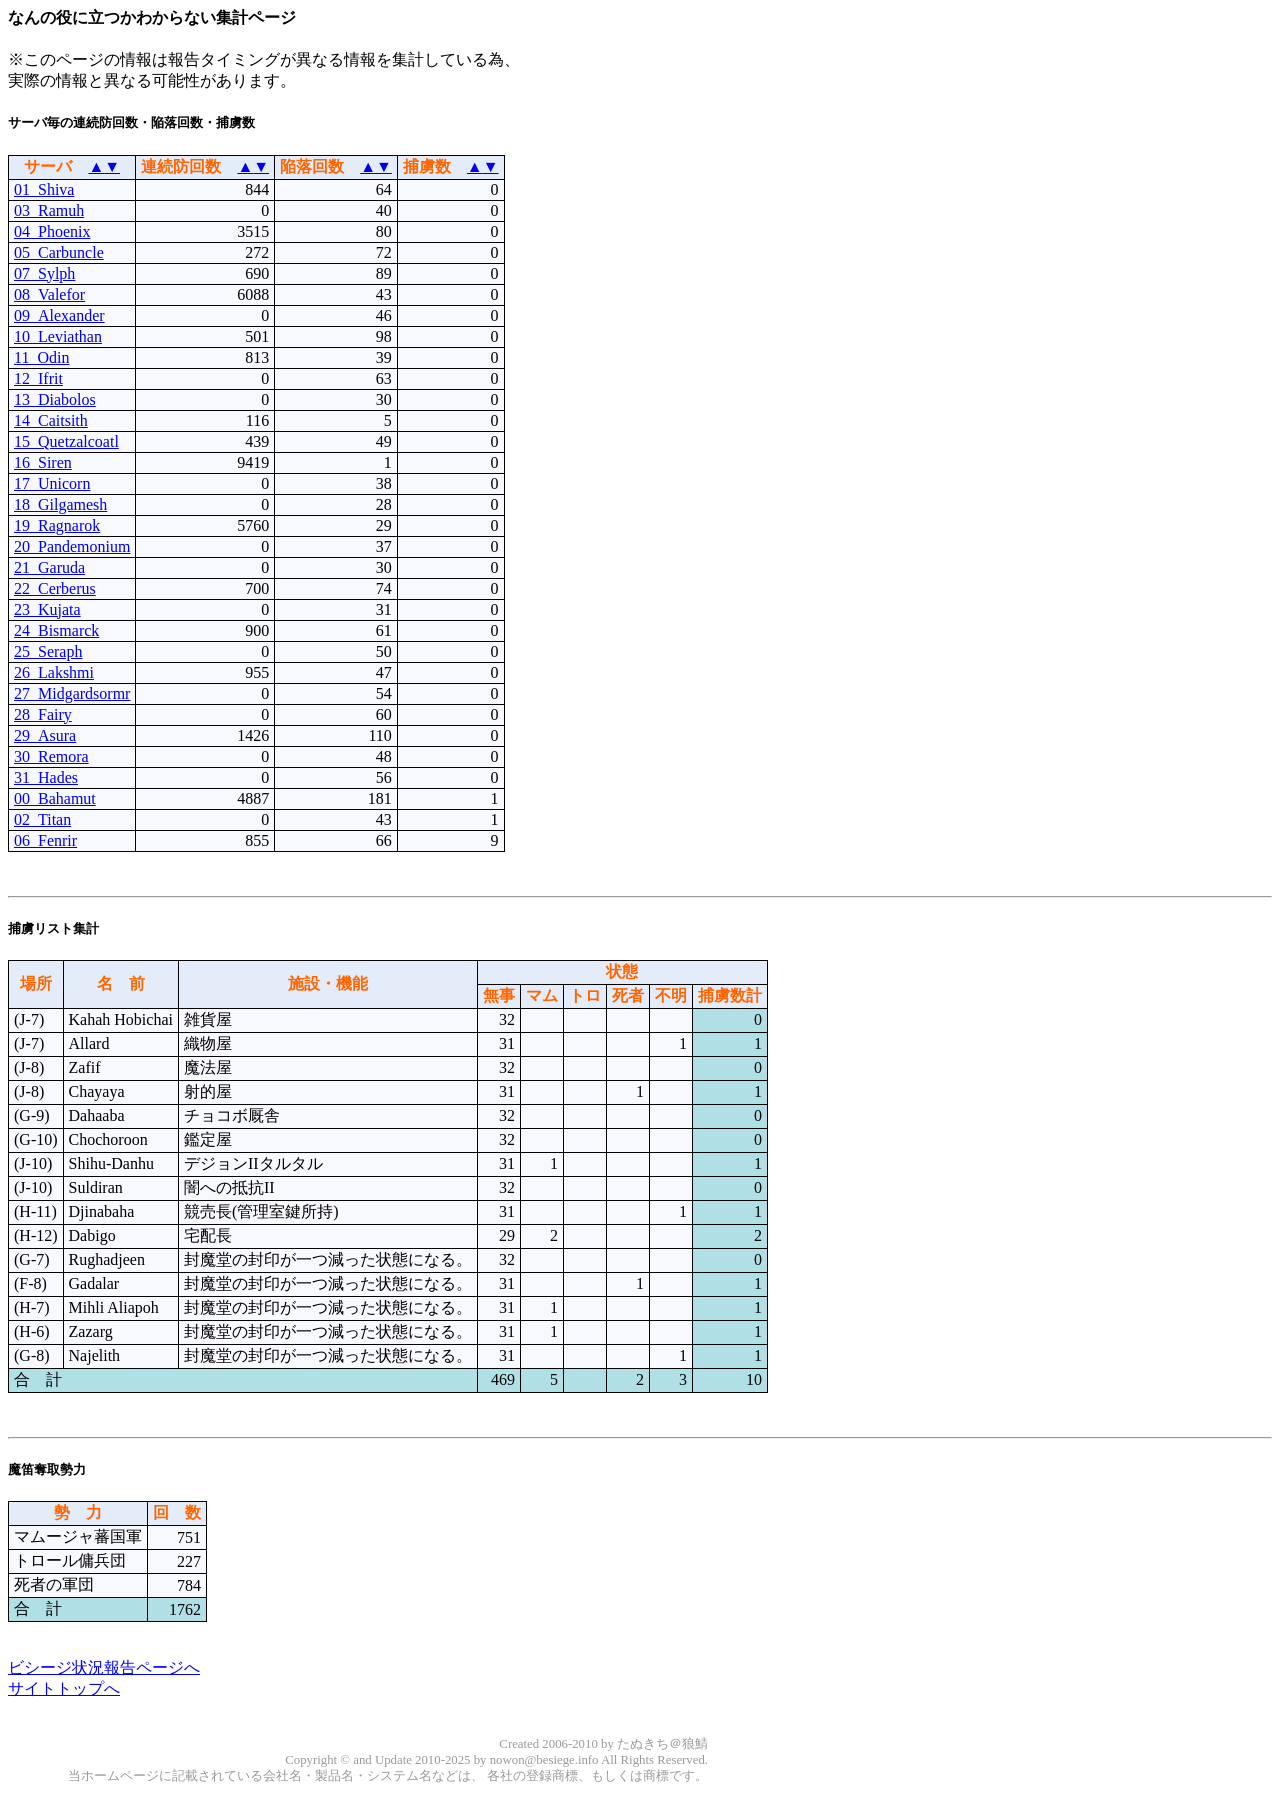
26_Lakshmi (54, 672)
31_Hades (46, 777)
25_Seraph (48, 651)
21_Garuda (49, 567)
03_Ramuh (49, 210)
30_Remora (51, 756)
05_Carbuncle (59, 252)
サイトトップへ (64, 1688)
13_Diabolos (55, 399)
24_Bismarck (56, 630)
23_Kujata (47, 609)
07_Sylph (44, 273)
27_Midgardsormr (72, 693)
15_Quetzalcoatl (66, 441)
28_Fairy (43, 714)
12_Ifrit (38, 378)
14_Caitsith (51, 420)
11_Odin (41, 357)
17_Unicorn (52, 483)
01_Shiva (44, 189)
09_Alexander (59, 315)
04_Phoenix (52, 231)
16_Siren (43, 462)
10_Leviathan (58, 336)
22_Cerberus (55, 588)
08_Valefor (49, 294)
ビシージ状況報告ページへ (104, 1667)
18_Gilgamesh (60, 504)
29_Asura (45, 735)
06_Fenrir (45, 840)
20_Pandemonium (72, 546)
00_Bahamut (55, 798)
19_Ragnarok (57, 525)
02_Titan (42, 819)
